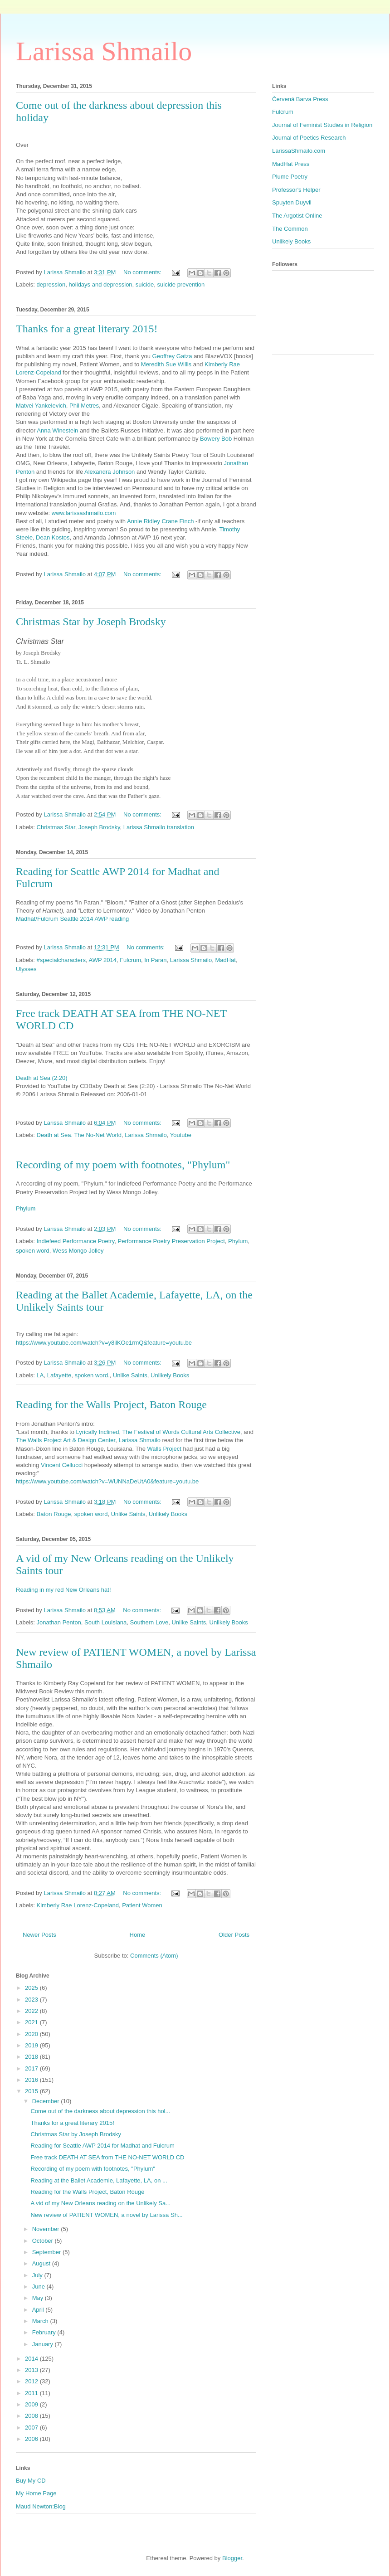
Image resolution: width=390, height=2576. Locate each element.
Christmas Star (56, 827)
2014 (32, 2358)
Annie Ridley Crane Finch (160, 521)
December (46, 2101)
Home (138, 1934)
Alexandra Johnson (109, 471)
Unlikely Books (170, 1375)
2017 (32, 2068)
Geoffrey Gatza (172, 356)
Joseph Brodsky (99, 827)
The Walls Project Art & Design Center (65, 1440)
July (38, 2275)
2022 (32, 2010)
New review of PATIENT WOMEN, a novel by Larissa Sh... (106, 2214)
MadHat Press (290, 163)
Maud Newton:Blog (41, 2506)
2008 (32, 2415)
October (43, 2240)
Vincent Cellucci (62, 1465)
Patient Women (142, 1905)
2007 (32, 2427)
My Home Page (36, 2493)
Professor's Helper (296, 189)
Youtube (180, 1135)
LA (40, 1375)
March (41, 2321)
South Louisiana (105, 1622)
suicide (145, 284)
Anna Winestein (57, 430)
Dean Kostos (52, 537)
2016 (32, 2079)
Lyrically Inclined (97, 1432)
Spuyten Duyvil (292, 202)
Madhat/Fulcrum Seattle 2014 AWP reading (72, 918)
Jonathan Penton (59, 1622)
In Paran (155, 960)
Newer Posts (39, 1934)
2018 (32, 2056)
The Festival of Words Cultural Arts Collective (181, 1432)
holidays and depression (100, 284)
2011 (32, 2393)
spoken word (32, 1250)
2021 (32, 2022)
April (39, 2309)
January (43, 2344)
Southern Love (149, 1622)
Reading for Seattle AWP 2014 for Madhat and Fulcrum (102, 2145)
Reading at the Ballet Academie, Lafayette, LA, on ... (98, 2180)
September (47, 2252)
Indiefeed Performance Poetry (76, 1241)
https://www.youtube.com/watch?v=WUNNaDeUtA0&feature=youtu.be (107, 1481)
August (42, 2263)
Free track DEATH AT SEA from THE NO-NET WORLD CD (107, 2157)
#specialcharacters (61, 960)
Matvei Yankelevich (41, 405)
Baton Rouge (54, 1514)
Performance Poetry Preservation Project (171, 1241)
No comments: (143, 272)
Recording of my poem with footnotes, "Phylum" (123, 1165)
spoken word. (91, 1375)
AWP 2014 (102, 960)
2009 (32, 2404)
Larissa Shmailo (104, 51)
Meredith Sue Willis (166, 364)
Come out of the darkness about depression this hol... (100, 2111)
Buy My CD (31, 2480)
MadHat (225, 960)
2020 (32, 2034)
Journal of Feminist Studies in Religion (322, 125)
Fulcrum (130, 960)
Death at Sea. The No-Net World (79, 1135)
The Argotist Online (297, 215)
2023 (32, 1999)
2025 (32, 1987)
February (45, 2332)
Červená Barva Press (300, 99)
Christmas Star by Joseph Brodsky (91, 621)
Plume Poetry (289, 176)
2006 (32, 2438)
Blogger (232, 2558)
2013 (32, 2370)
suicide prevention (181, 284)
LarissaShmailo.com (298, 150)
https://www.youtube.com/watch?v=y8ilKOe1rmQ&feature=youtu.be (104, 1342)
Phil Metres (84, 405)
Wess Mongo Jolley (78, 1250)
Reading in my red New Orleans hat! (63, 1589)
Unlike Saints (130, 1375)
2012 (32, 2381)
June (39, 2286)
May (38, 2297)
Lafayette (59, 1375)
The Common (290, 228)
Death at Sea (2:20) (41, 1077)
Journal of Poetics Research (309, 137)
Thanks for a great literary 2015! (87, 329)
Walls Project (164, 1448)
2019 (32, 2045)
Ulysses (26, 969)
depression (51, 284)
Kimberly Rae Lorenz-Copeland (78, 1905)
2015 (32, 2091)
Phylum (25, 1208)
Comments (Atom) (154, 1955)
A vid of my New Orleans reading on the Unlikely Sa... (100, 2203)
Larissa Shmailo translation (158, 827)
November (46, 2229)
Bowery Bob (216, 438)
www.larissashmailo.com (84, 513)
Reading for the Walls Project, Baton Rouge (111, 1404)
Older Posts (234, 1934)
